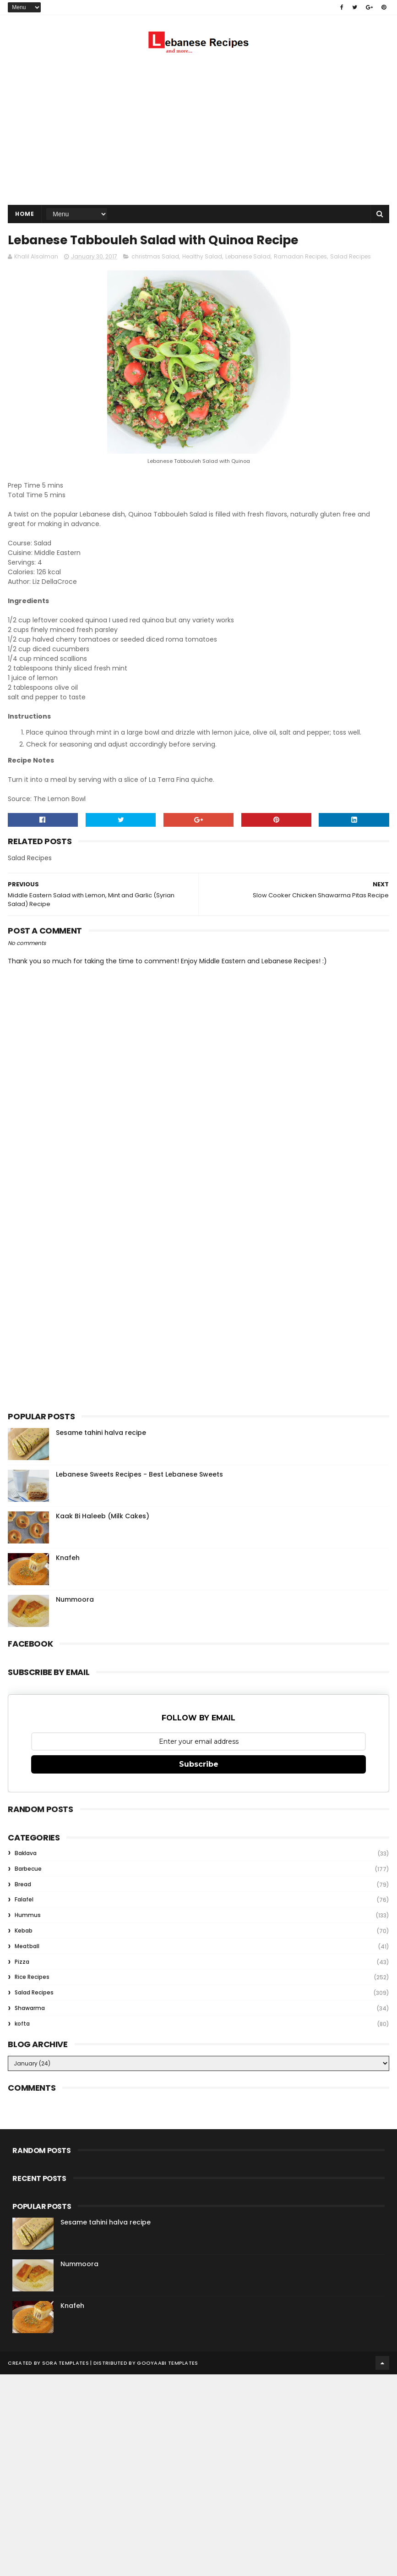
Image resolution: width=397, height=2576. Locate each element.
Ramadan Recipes (300, 257)
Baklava (26, 1853)
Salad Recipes (350, 257)
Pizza (22, 1962)
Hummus (28, 1916)
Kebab (24, 1931)
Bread (23, 1885)
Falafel (24, 1900)
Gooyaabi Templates (167, 2363)
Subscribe (198, 1764)
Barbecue (28, 1869)
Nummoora (75, 1599)
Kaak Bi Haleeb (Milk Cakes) (102, 1516)
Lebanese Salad (248, 257)
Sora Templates (65, 2363)
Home (24, 214)
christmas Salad (155, 257)
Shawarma (30, 2008)
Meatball (27, 1946)
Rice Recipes (32, 1978)
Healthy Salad (202, 257)
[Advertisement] (198, 132)
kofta (22, 2024)
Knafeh (68, 1558)
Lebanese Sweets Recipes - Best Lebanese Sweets (139, 1474)
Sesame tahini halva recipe (101, 1433)
